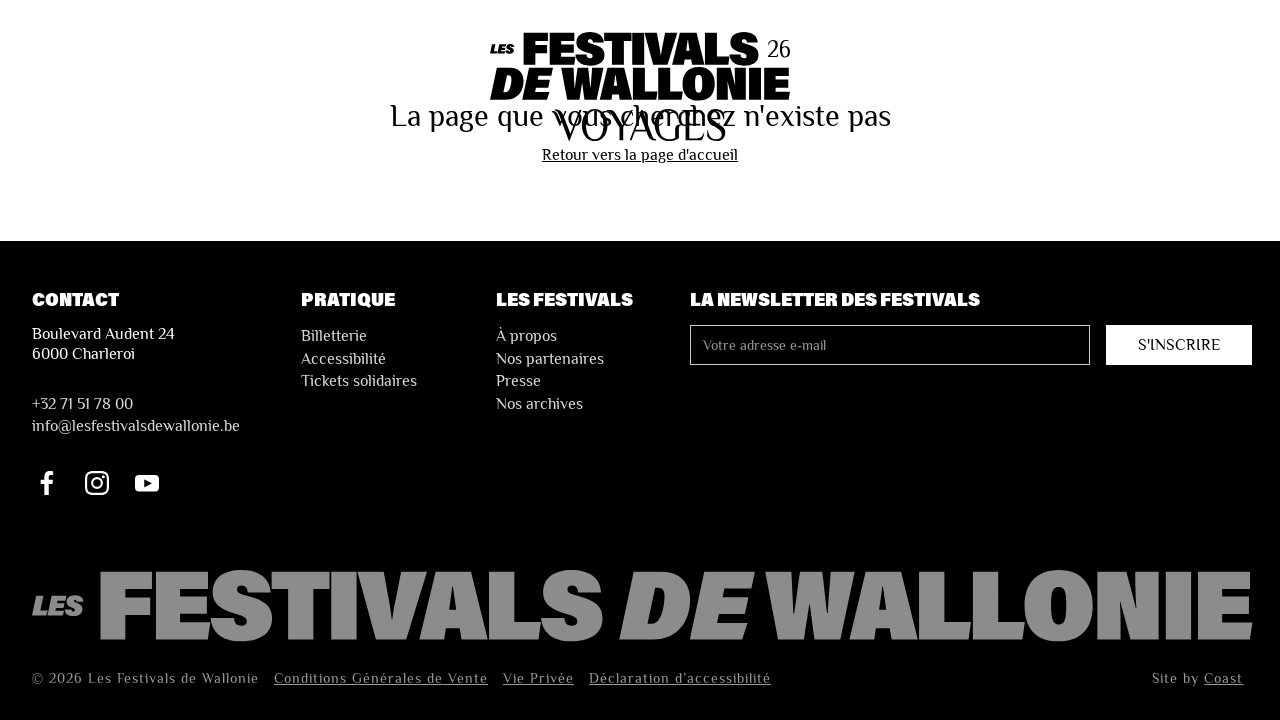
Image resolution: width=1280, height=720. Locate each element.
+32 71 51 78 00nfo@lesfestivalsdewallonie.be (136, 415)
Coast (1223, 678)
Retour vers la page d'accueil (640, 155)
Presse (518, 381)
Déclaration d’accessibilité (680, 678)
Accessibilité (343, 359)
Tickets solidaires (359, 381)
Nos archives (539, 404)
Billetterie (334, 336)
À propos (526, 336)
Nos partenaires (550, 359)
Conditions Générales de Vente (381, 678)
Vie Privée (538, 678)
